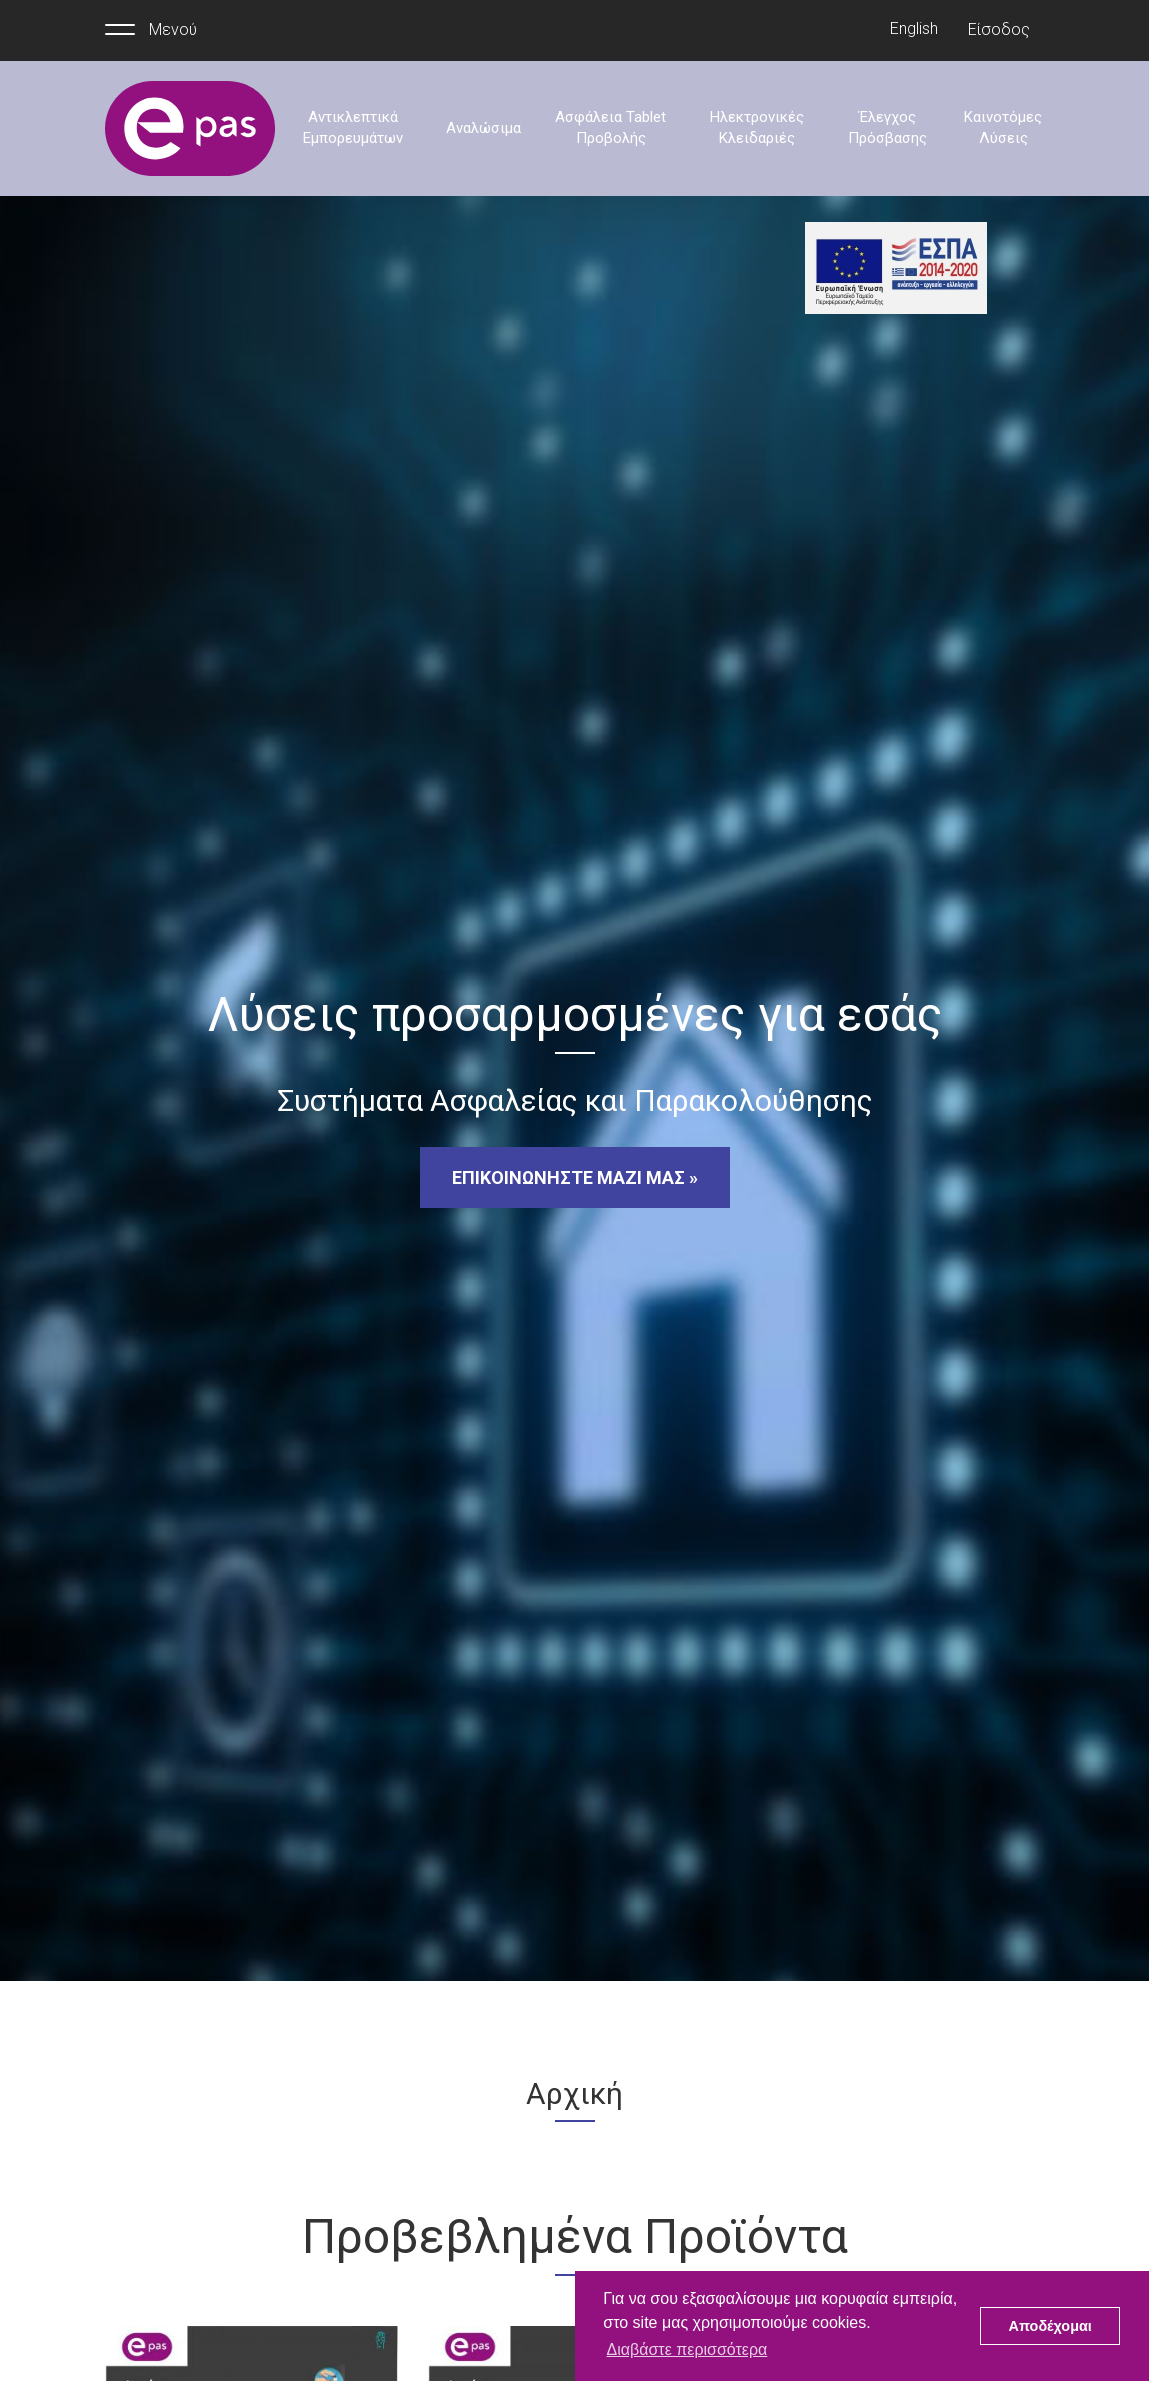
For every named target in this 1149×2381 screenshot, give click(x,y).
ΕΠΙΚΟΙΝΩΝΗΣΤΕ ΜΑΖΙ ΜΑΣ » (575, 1177)
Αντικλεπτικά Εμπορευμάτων (353, 127)
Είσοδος (999, 29)
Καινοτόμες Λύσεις (1003, 127)
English (914, 28)
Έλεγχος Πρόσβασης (887, 127)
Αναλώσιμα (483, 128)
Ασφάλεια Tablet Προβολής (610, 127)
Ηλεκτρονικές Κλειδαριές (757, 127)
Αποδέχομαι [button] (1050, 2326)
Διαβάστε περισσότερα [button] (686, 2349)
